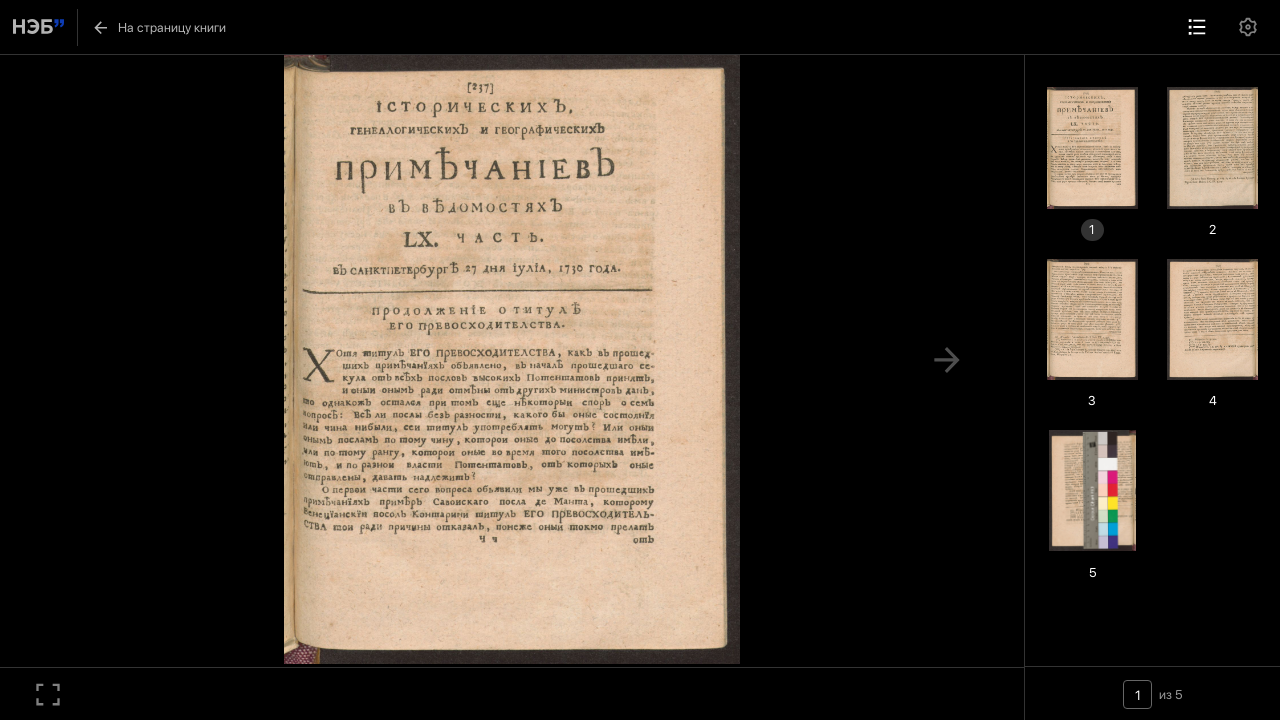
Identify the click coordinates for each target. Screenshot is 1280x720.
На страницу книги (158, 27)
